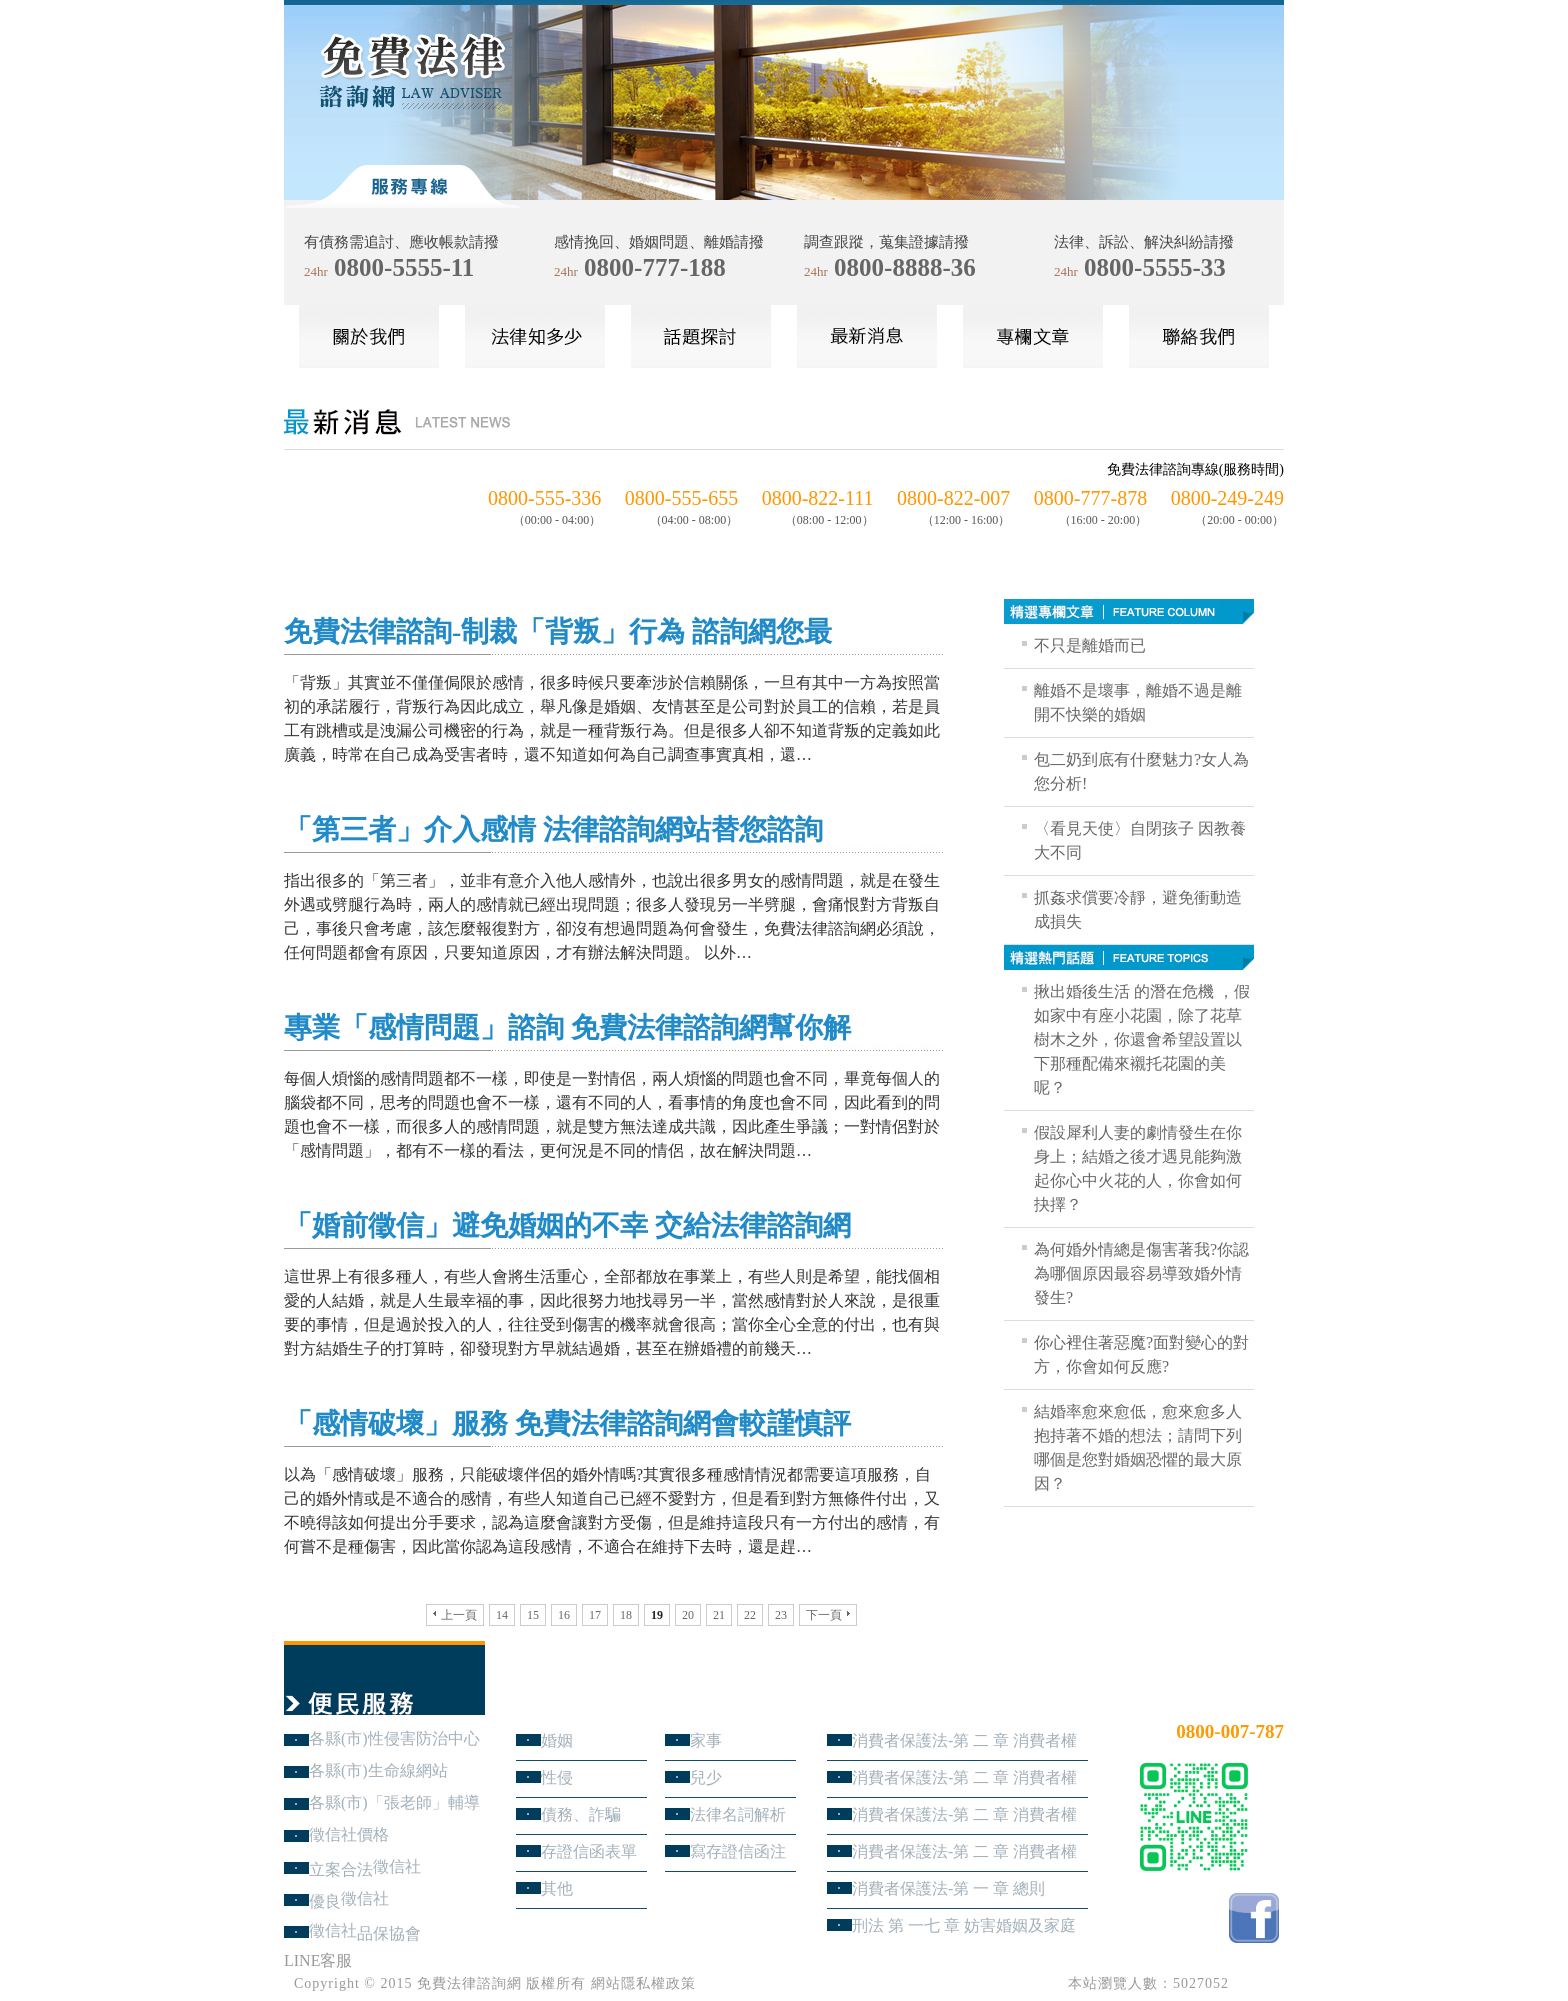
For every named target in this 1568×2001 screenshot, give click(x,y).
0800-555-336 (544, 498)
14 (502, 1615)
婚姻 (557, 1740)
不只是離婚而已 (1090, 645)
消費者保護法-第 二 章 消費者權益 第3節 (964, 1777)
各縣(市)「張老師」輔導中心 (394, 1802)
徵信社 (397, 1866)
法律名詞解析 (738, 1814)
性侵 (557, 1777)
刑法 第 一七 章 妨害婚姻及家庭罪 (964, 1925)
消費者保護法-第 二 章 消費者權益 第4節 (964, 1740)
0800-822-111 (818, 498)
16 (564, 1615)
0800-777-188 (655, 267)
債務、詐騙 (581, 1814)
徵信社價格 (349, 1834)
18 (626, 1615)
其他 (557, 1888)
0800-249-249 (1227, 498)
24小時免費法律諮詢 (1212, 1698)
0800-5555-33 (1155, 267)
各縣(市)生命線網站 (378, 1770)
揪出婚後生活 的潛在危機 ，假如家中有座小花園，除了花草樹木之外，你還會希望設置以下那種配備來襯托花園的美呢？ (1142, 1039)
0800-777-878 (1090, 498)
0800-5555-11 (404, 267)
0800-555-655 (681, 498)
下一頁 (828, 1615)
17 (595, 1615)
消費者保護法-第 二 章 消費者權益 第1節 (964, 1851)
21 (719, 1615)
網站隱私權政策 (643, 1983)
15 (533, 1615)
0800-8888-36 (905, 267)
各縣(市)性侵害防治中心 (394, 1738)
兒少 (706, 1777)
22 (750, 1615)
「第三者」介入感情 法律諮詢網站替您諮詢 (553, 829)
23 (781, 1615)
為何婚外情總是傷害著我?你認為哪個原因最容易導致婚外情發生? (1141, 1273)
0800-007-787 (1230, 1731)
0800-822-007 (953, 498)
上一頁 (455, 1615)
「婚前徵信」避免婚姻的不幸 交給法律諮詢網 (567, 1225)
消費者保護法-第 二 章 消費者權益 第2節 (964, 1814)
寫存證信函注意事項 (738, 1851)
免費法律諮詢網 (469, 1983)
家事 (706, 1740)
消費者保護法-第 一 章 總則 (948, 1888)
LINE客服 (318, 1960)
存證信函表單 (589, 1851)
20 (688, 1615)
